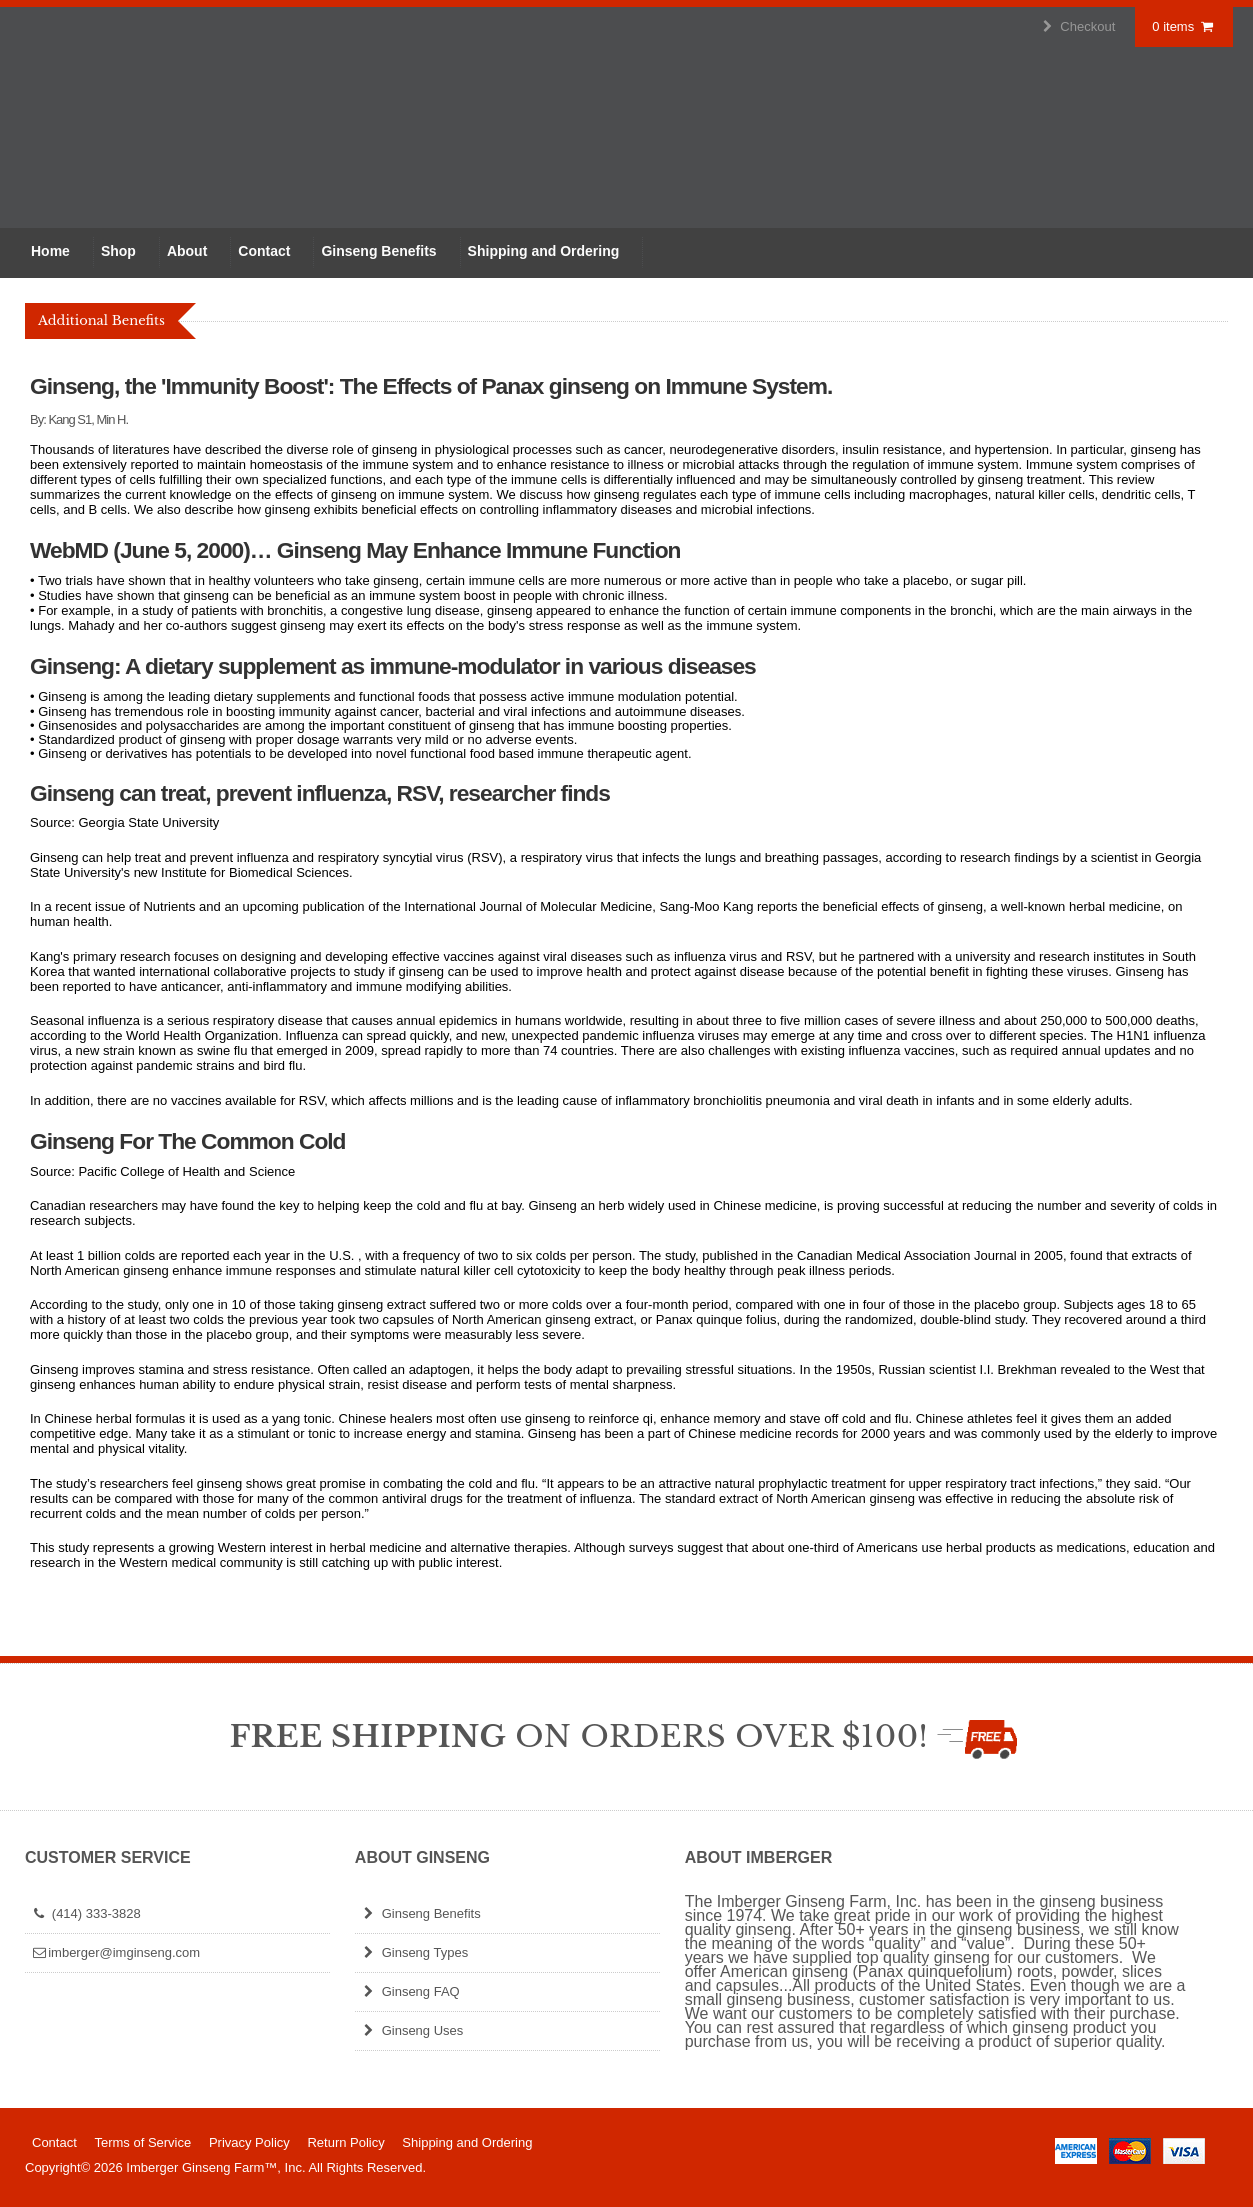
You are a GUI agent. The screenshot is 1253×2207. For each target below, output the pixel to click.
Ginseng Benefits (378, 251)
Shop (118, 251)
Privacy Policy (249, 2142)
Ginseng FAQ (410, 1991)
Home (50, 251)
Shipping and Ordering (544, 251)
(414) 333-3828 (85, 1913)
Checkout (1077, 26)
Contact (264, 251)
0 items (1184, 26)
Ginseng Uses (411, 2030)
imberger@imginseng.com (115, 1952)
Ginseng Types (414, 1952)
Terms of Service (142, 2142)
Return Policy (345, 2142)
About (187, 251)
